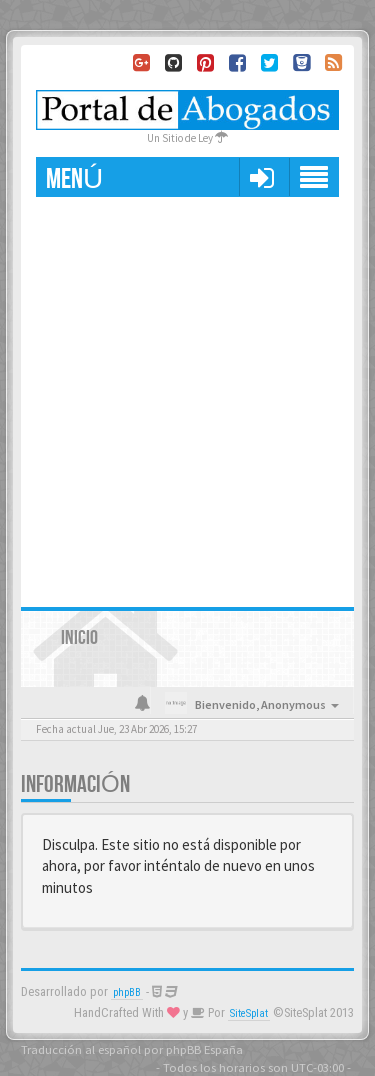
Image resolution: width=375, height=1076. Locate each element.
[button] (261, 177)
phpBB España (204, 1049)
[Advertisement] (187, 394)
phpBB (127, 992)
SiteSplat (249, 1013)
